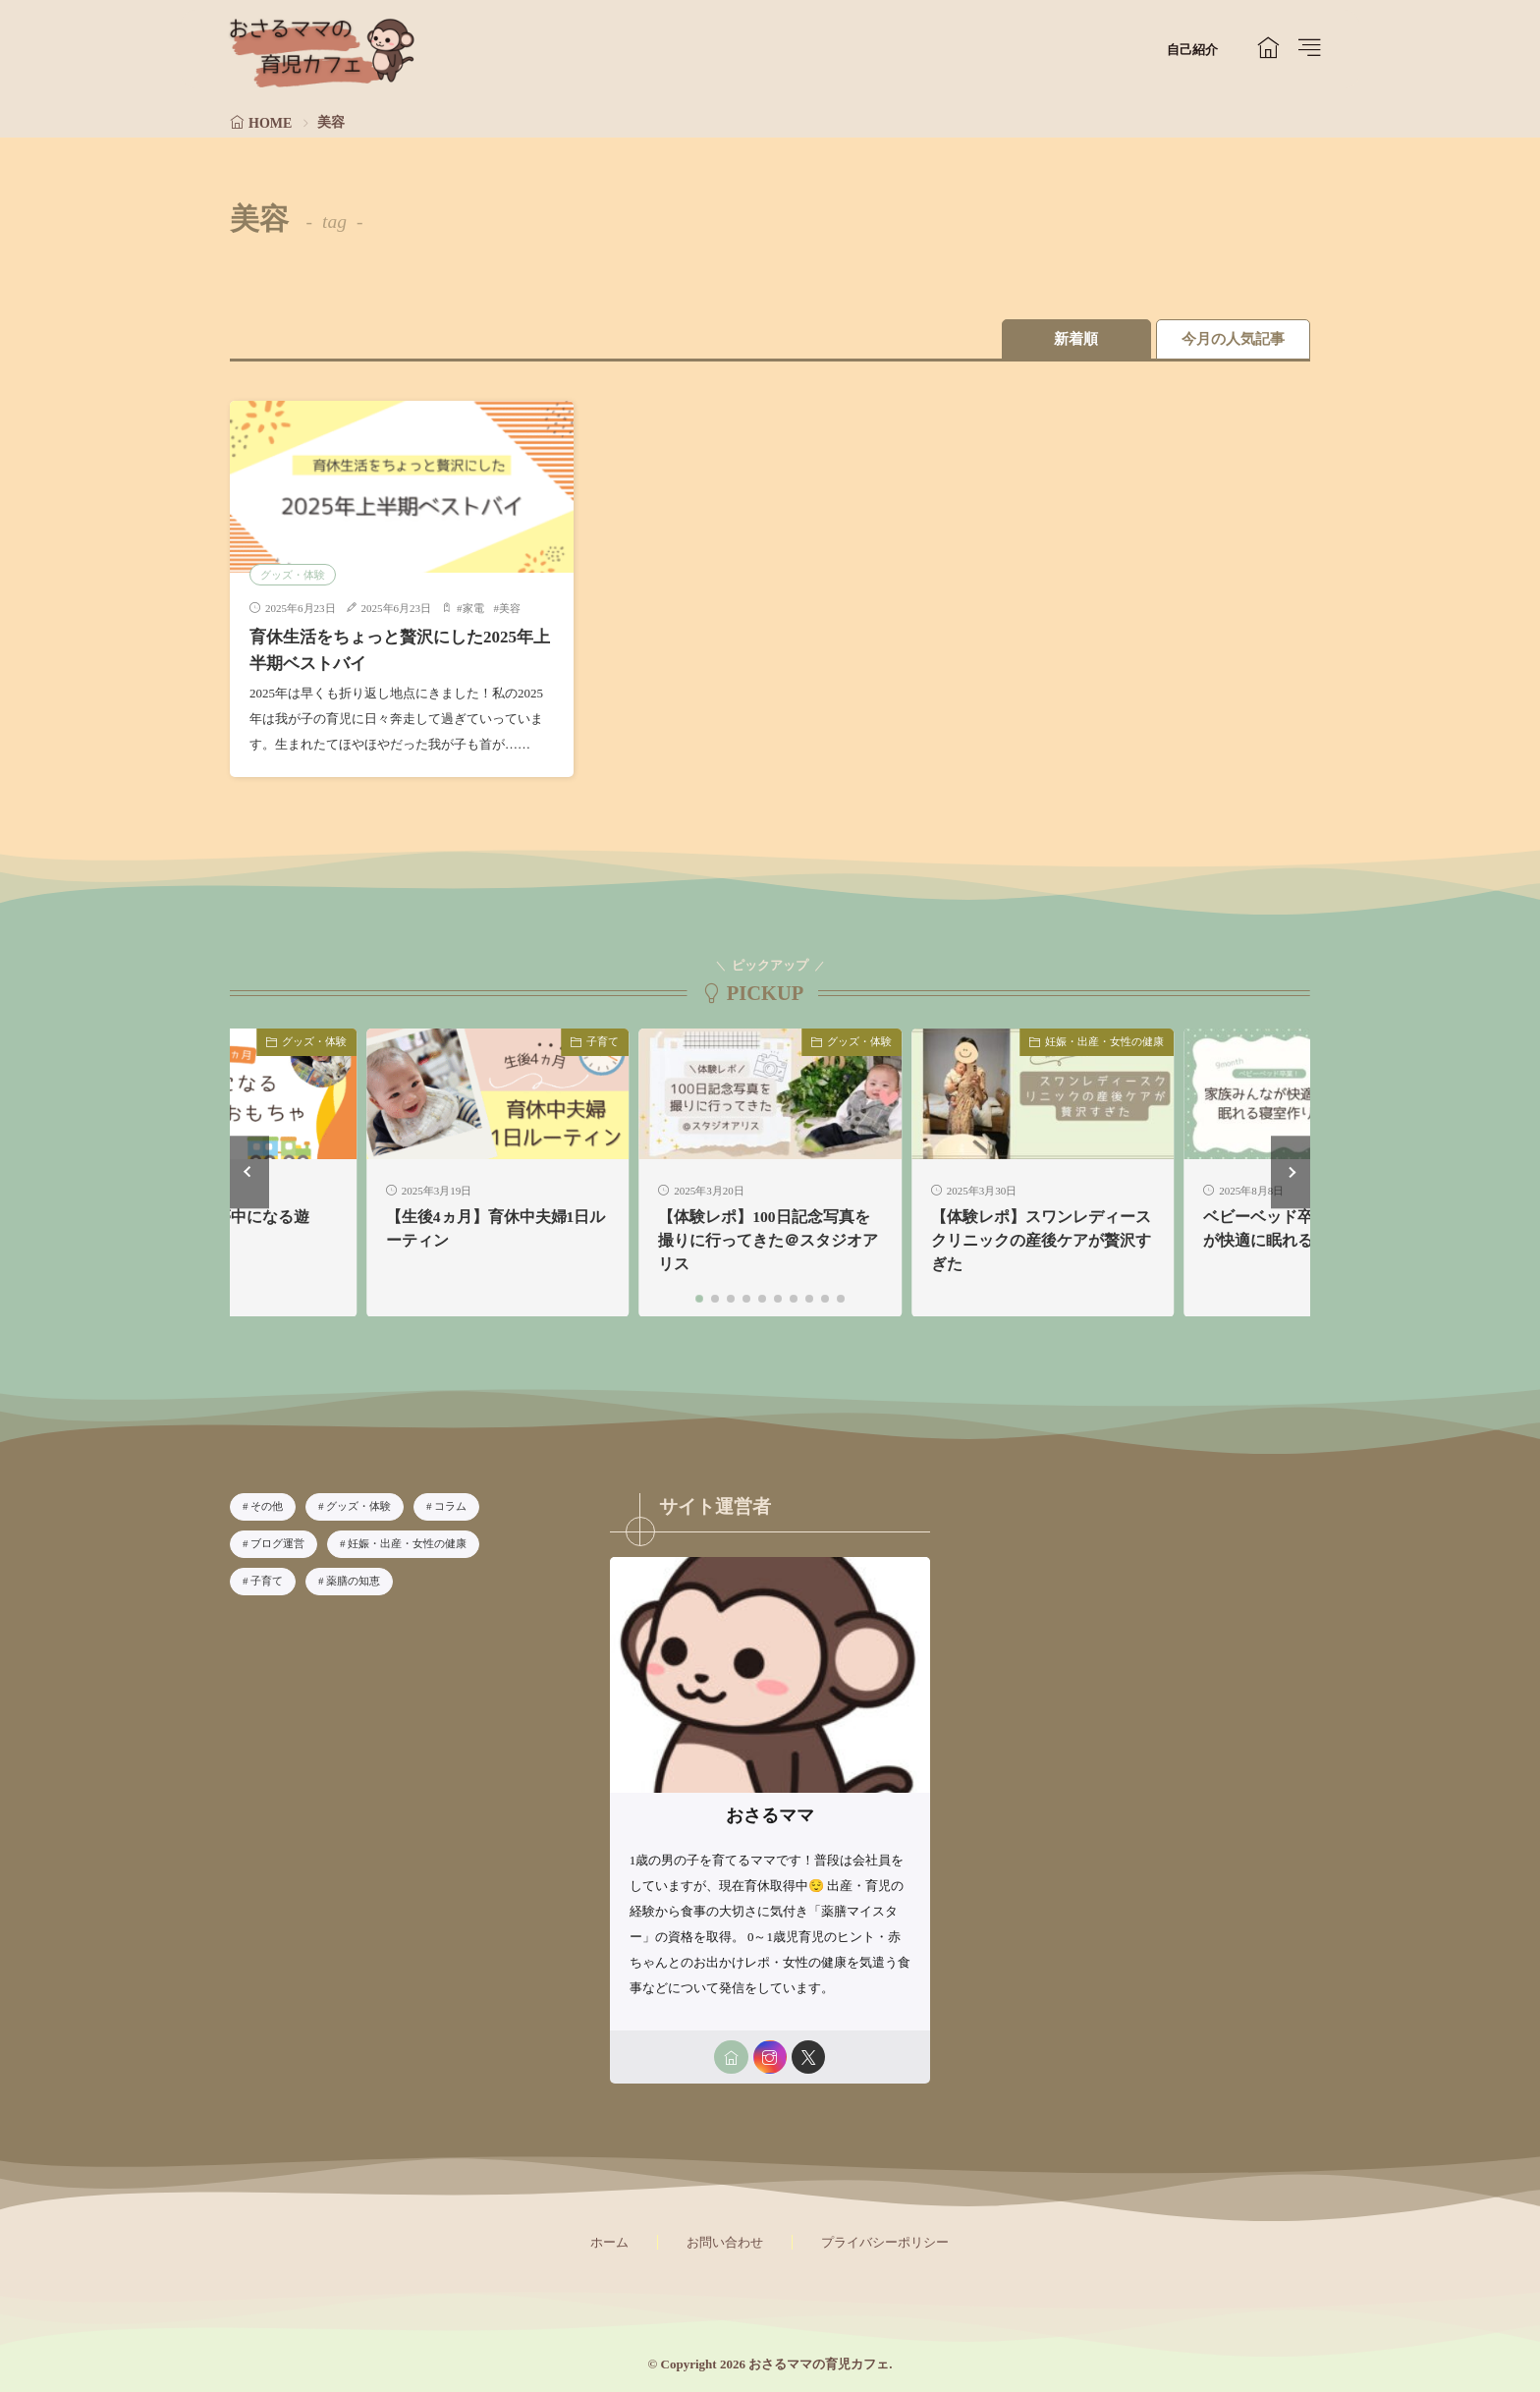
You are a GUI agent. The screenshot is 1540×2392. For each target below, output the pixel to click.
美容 (510, 608)
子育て (602, 1040)
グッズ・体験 (292, 574)
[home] (730, 2056)
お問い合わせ (725, 2242)
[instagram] (769, 2056)
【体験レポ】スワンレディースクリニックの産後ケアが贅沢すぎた (1041, 1240)
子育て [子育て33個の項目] (266, 1579)
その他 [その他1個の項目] (266, 1506)
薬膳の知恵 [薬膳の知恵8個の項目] (353, 1579)
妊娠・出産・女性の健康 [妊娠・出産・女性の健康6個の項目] (407, 1542)
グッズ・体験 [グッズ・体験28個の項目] (358, 1506)
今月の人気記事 (1232, 339)
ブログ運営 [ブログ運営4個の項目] (277, 1542)
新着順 (1070, 339)
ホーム (609, 2242)
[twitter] (809, 2056)
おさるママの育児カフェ (818, 2364)
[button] (249, 1171)
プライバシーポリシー (885, 2242)
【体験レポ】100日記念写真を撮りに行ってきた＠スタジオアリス (768, 1240)
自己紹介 (1192, 49)
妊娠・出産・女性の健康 (1104, 1040)
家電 (473, 608)
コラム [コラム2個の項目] (450, 1506)
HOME (270, 123)
